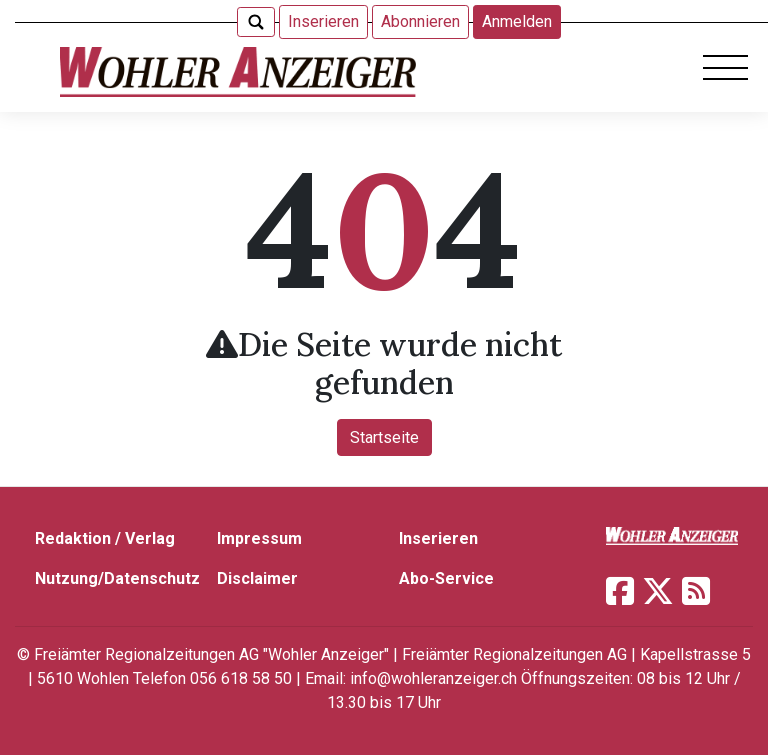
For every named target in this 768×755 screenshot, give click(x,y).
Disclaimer (257, 578)
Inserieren (323, 21)
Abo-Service (446, 578)
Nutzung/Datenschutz (117, 578)
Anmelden (517, 21)
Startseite (384, 437)
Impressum (259, 538)
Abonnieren (420, 21)
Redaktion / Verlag (105, 538)
